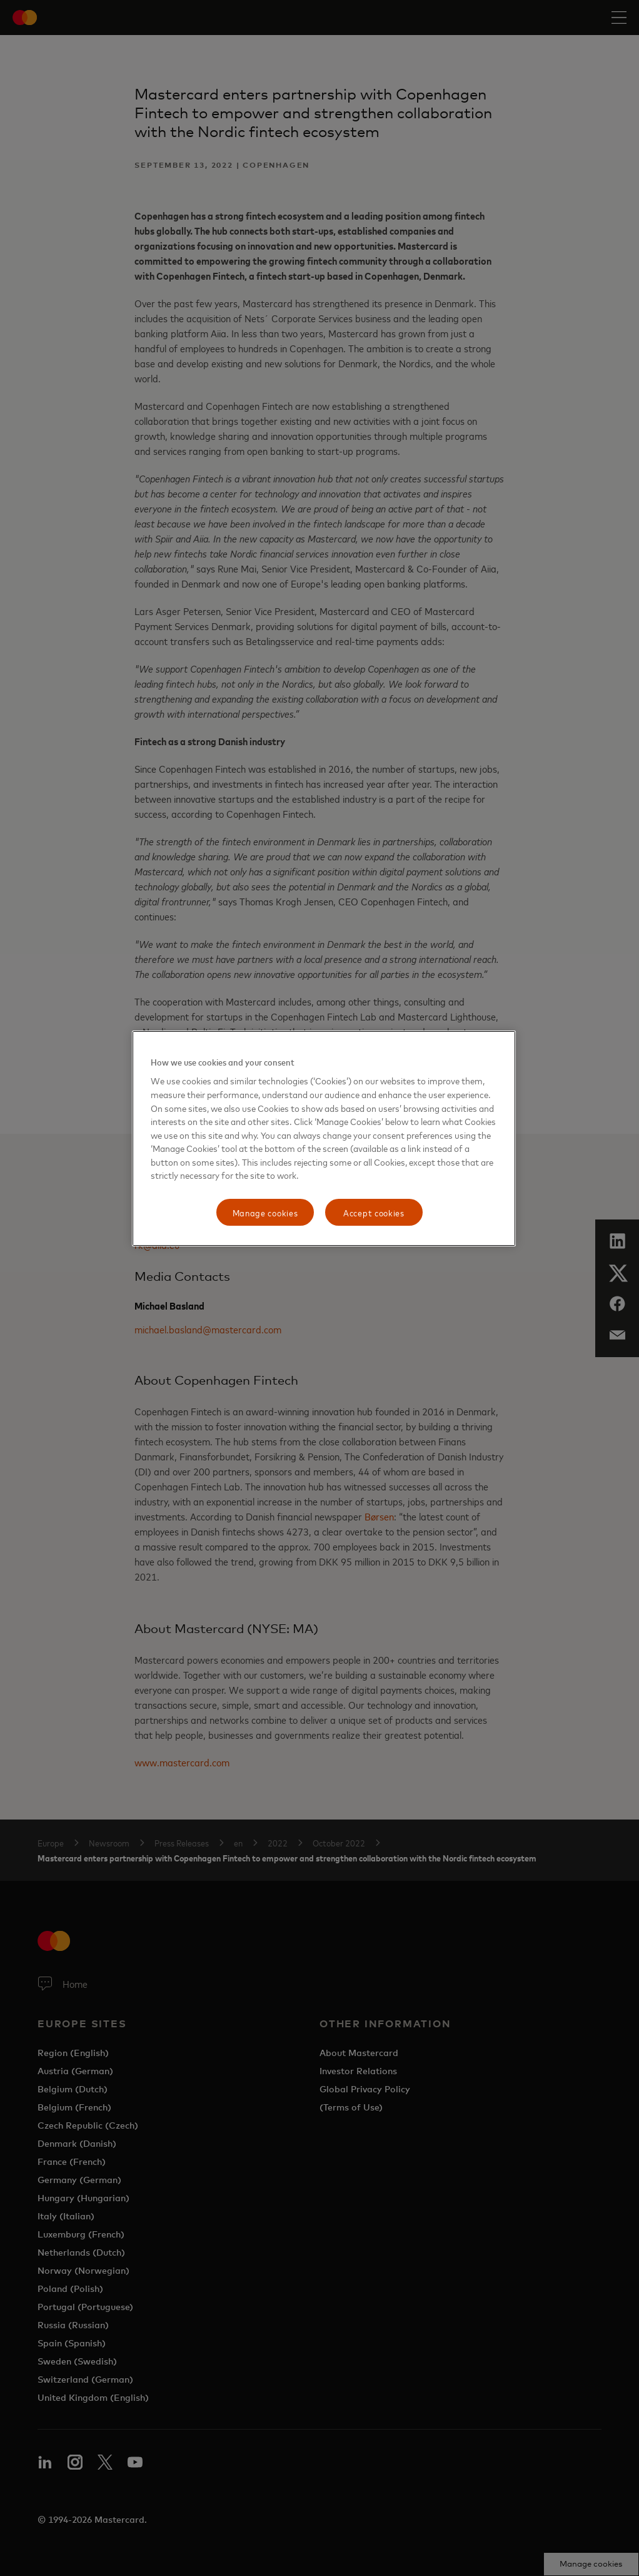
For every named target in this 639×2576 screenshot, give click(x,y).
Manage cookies (265, 1212)
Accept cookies (374, 1212)
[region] (323, 1139)
